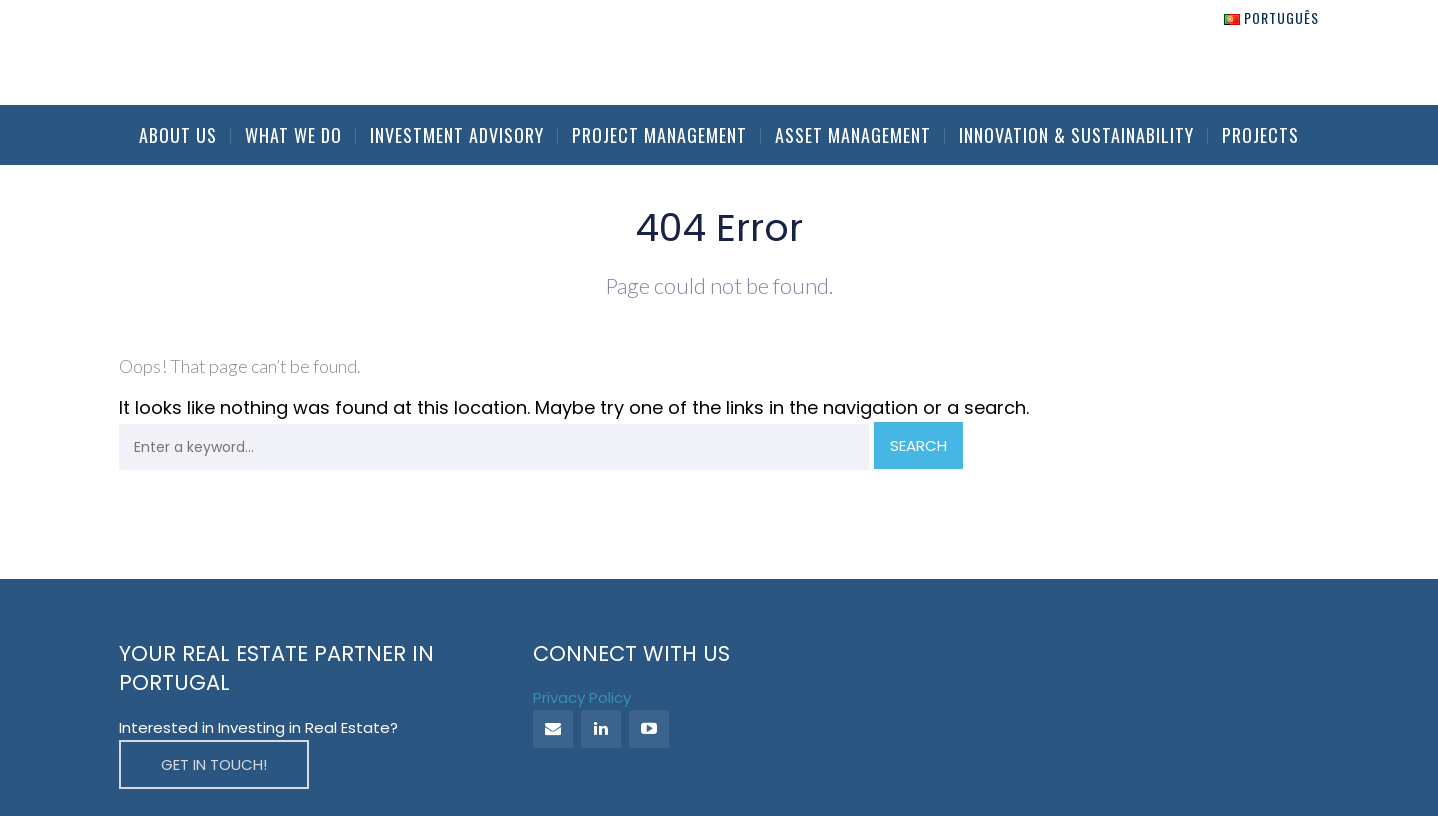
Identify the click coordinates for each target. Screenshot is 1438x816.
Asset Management (853, 135)
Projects (1260, 135)
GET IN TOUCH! (214, 764)
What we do (293, 135)
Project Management (659, 135)
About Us (178, 135)
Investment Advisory (457, 135)
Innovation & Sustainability (1076, 135)
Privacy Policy (582, 697)
